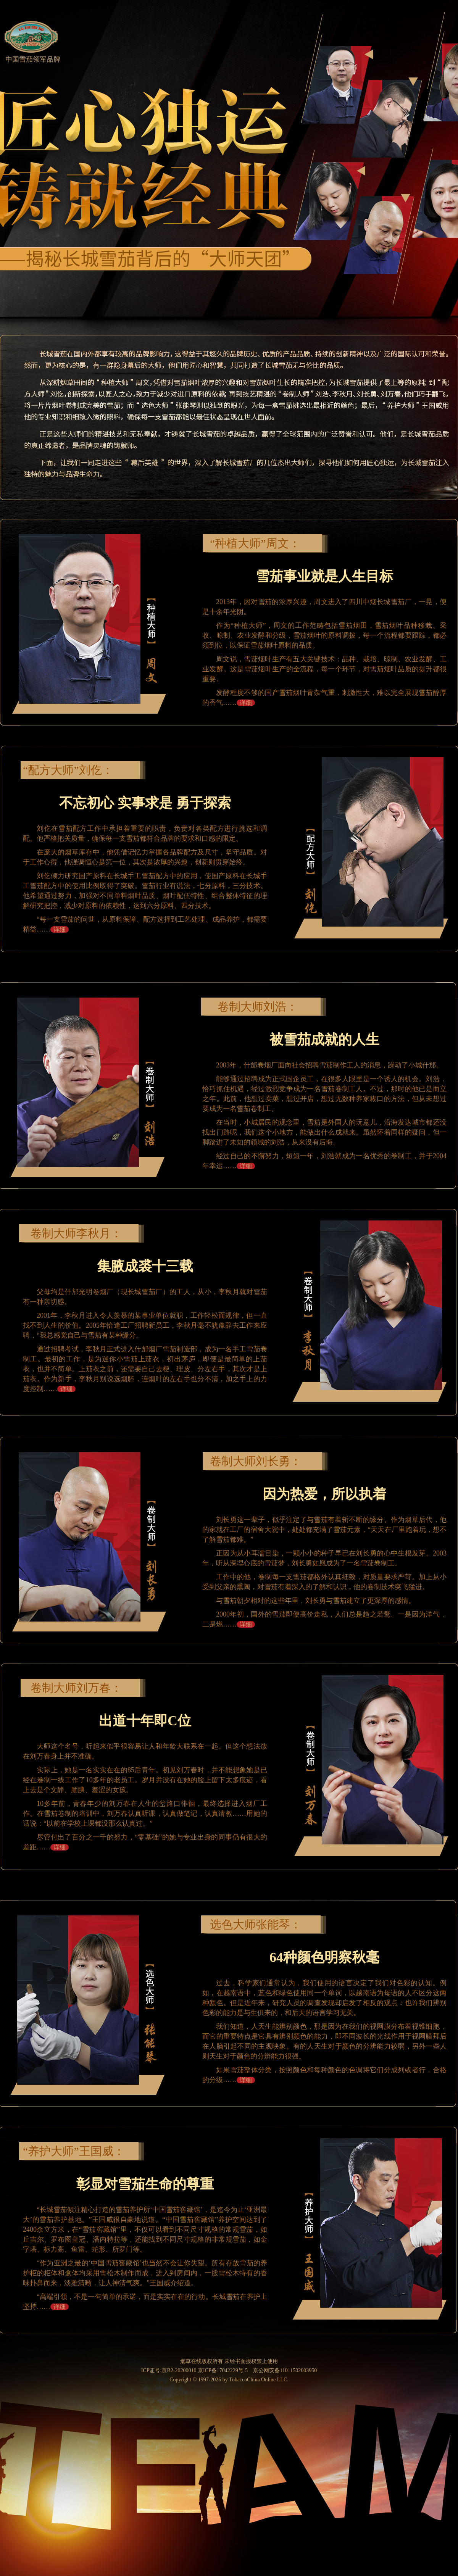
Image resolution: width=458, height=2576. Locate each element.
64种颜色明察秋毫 (324, 1957)
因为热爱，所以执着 (324, 1494)
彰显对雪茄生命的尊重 (145, 2184)
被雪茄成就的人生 (324, 1039)
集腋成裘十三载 (145, 1266)
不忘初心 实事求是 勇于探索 (145, 803)
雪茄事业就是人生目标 (324, 576)
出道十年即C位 (145, 1720)
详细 (246, 703)
